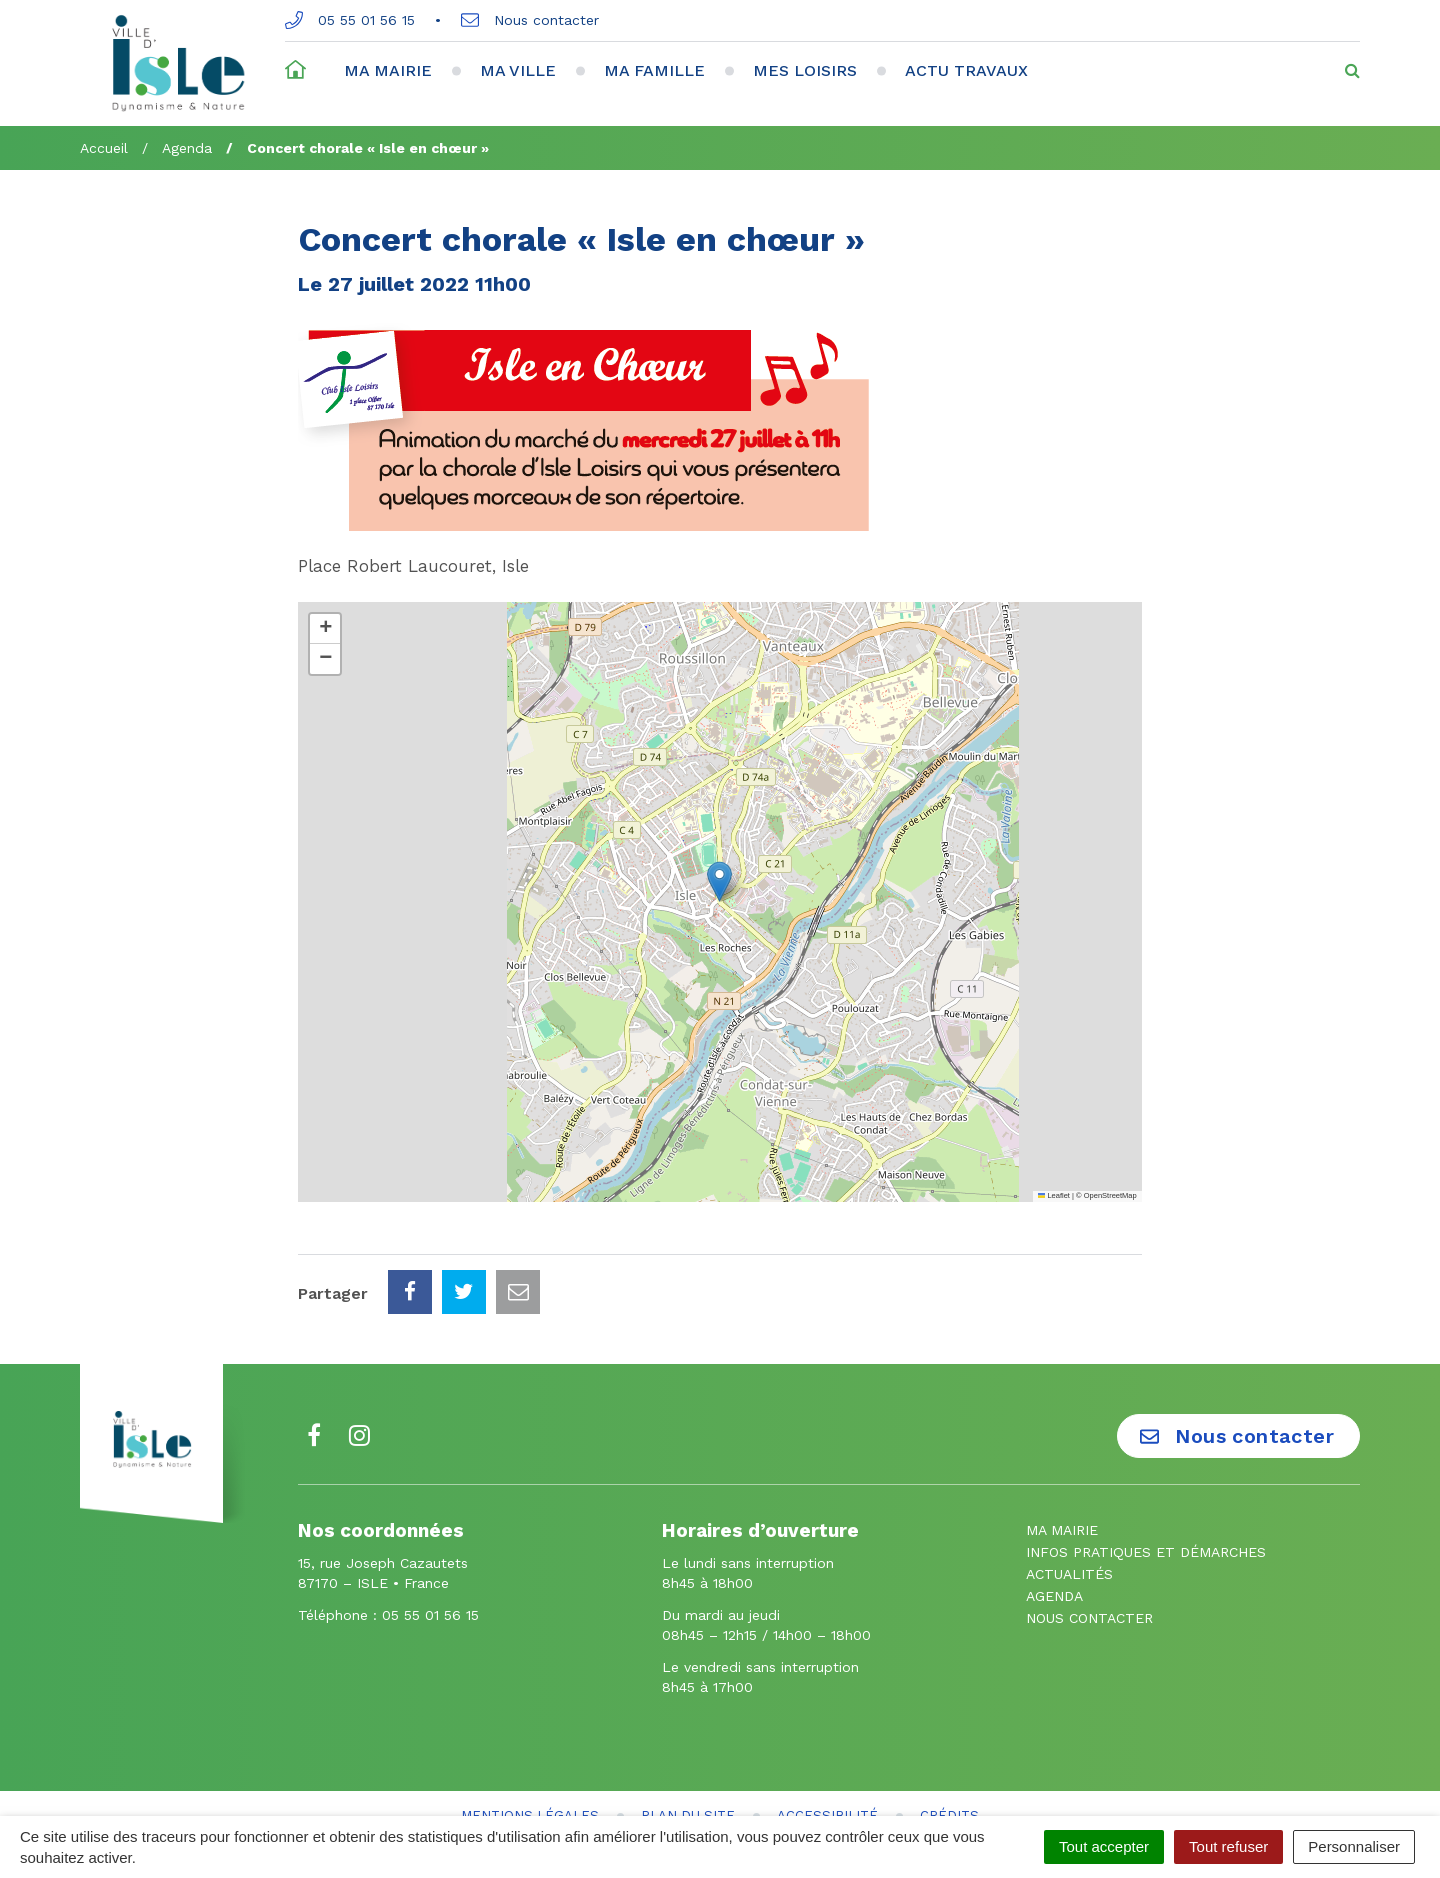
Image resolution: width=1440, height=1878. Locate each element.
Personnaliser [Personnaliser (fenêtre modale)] (1354, 1846)
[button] (719, 881)
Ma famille (654, 70)
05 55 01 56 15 (350, 20)
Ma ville (518, 70)
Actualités (1069, 1485)
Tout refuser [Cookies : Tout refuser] (1228, 1846)
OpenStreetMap (1110, 1195)
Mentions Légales (530, 1726)
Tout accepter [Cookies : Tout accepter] (1104, 1846)
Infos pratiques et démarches (1146, 1463)
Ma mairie (388, 70)
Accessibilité (827, 1726)
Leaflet (1054, 1195)
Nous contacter (530, 20)
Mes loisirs (805, 70)
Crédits (949, 1726)
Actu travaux (966, 70)
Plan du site (688, 1726)
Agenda (1054, 1507)
